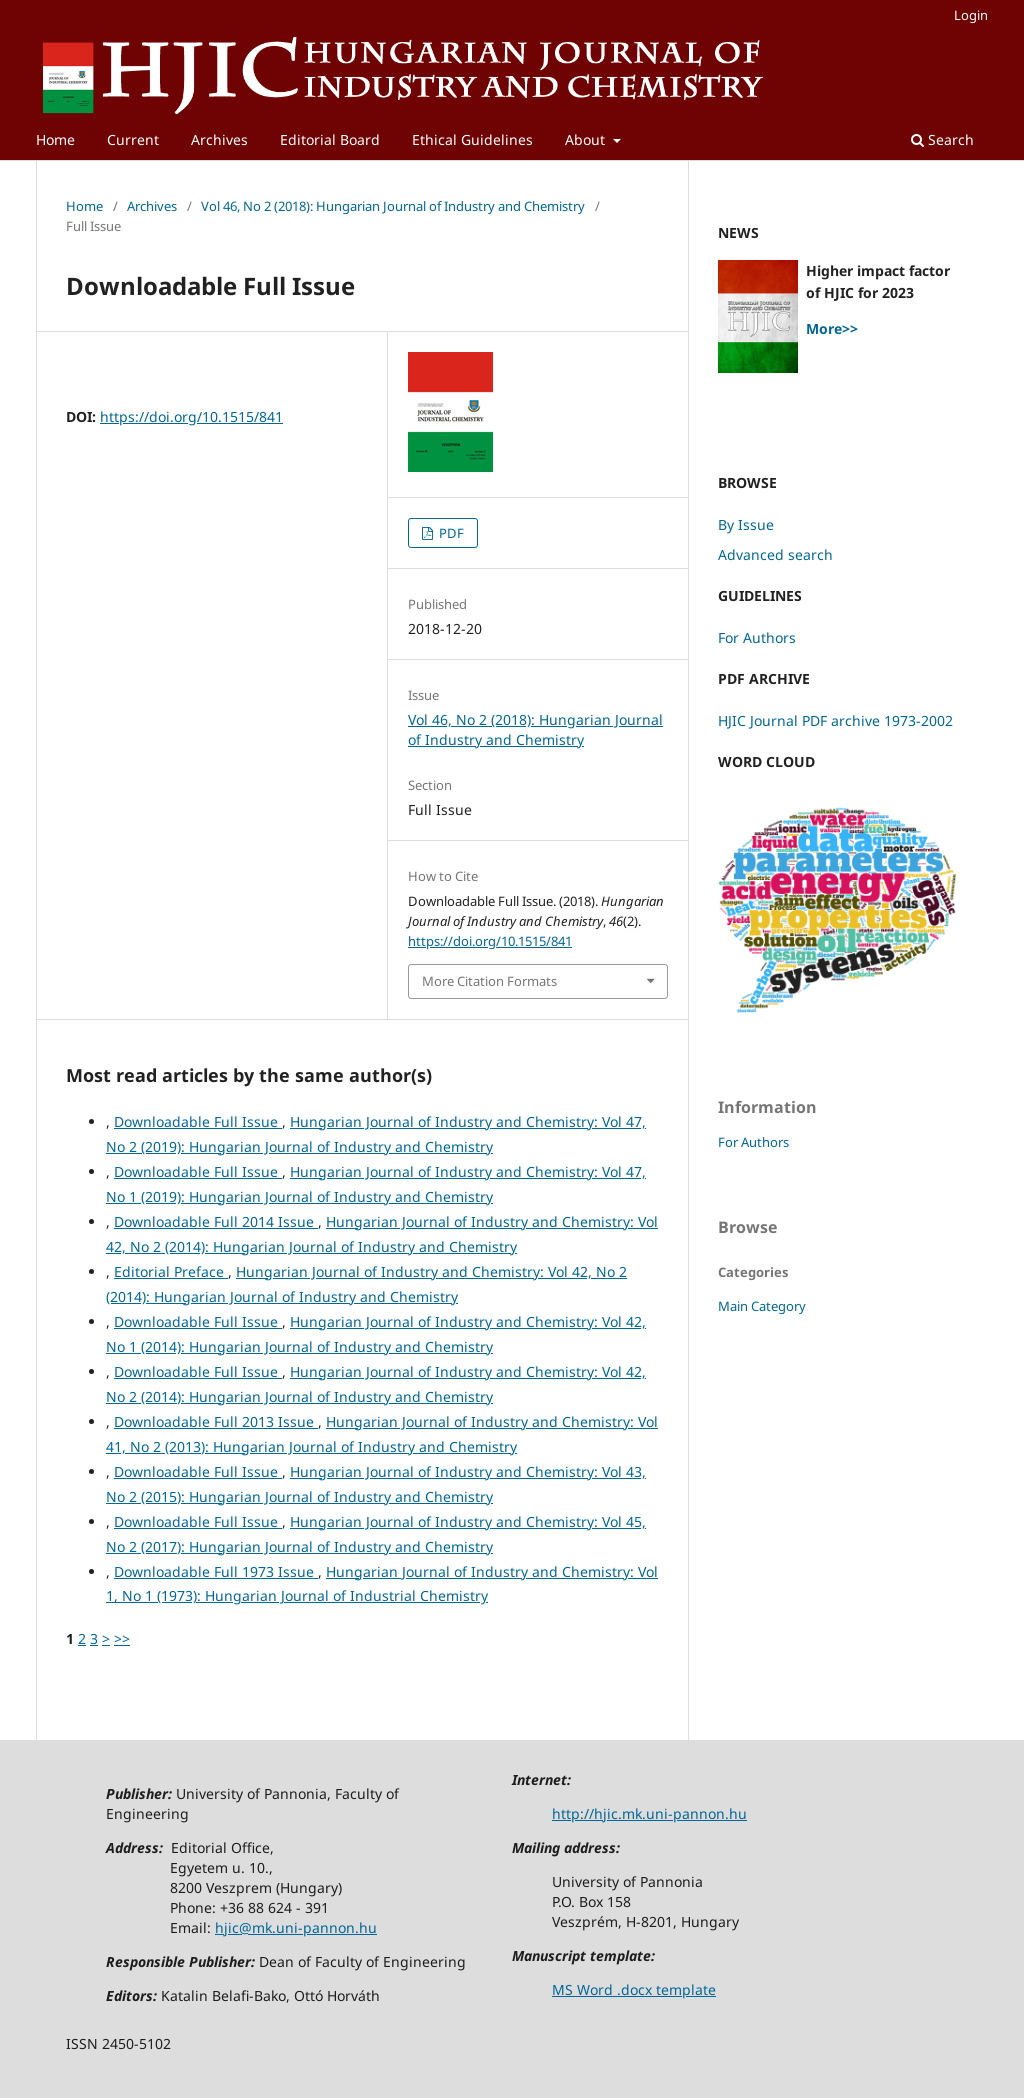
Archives (219, 139)
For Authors (757, 637)
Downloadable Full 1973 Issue (216, 1571)
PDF (450, 533)
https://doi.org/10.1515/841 (191, 416)
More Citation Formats (489, 981)
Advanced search (775, 554)
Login (971, 15)
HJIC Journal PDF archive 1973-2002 (835, 720)
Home (55, 139)
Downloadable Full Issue (198, 1121)
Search (942, 139)
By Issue (746, 524)
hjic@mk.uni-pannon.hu (296, 1927)
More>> (832, 328)
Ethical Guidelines (472, 139)
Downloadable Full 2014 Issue (216, 1221)
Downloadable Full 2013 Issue (216, 1421)
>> (122, 1638)
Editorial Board (330, 139)
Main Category (762, 1306)
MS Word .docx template (634, 1989)
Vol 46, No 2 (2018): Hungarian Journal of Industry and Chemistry (393, 206)
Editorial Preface (171, 1271)
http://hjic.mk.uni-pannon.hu (649, 1813)
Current (133, 139)
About (587, 139)
